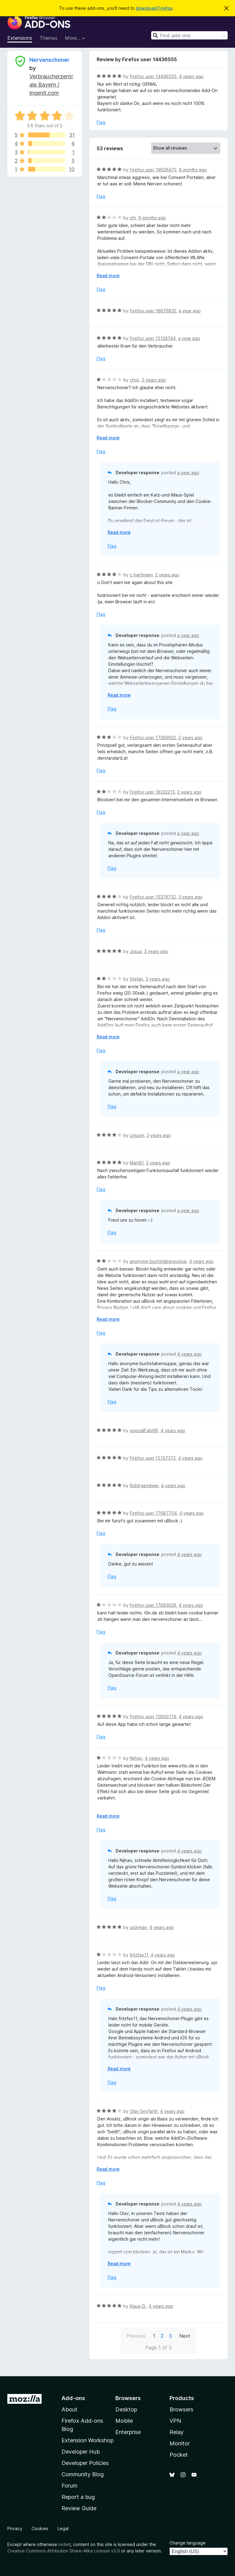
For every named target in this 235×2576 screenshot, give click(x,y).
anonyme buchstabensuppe (158, 1261)
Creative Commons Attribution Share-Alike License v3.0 (63, 2550)
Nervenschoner (49, 60)
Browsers (181, 2409)
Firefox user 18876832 (153, 310)
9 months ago (152, 217)
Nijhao (136, 1758)
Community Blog (83, 2474)
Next (184, 2336)
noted (64, 2544)
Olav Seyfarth (144, 2111)
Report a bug (78, 2497)
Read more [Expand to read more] (108, 275)
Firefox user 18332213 (152, 792)
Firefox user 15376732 (153, 896)
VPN (175, 2421)
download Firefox (154, 8)
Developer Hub (81, 2451)
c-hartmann (141, 574)
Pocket (179, 2454)
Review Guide (79, 2508)
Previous (136, 2336)
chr (133, 217)
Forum (69, 2485)
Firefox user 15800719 (153, 1716)
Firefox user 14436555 (153, 76)
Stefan (136, 978)
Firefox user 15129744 (153, 338)
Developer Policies (85, 2463)
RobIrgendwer (144, 1485)
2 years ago (154, 379)
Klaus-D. (138, 2306)
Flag (101, 122)
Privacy (14, 2528)
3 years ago (190, 896)
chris (134, 379)
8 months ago (193, 169)
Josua (136, 951)
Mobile (124, 2421)
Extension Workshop (88, 2440)
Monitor (180, 2443)
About (69, 2409)
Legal (63, 2528)
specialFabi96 (144, 1430)
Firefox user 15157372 (153, 1458)
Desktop (126, 2409)
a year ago (190, 310)
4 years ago (191, 76)
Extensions (19, 38)
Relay (177, 2432)
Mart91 (137, 1162)
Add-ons (73, 2398)
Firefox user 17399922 (153, 737)
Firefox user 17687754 (153, 1513)
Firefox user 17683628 (153, 1605)
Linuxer (137, 1135)
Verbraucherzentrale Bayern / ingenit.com (51, 84)
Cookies (40, 2528)
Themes (48, 38)
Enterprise (128, 2432)
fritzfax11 (139, 1954)
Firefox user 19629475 (153, 169)
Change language (188, 2542)
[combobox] (189, 35)
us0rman (138, 1927)
